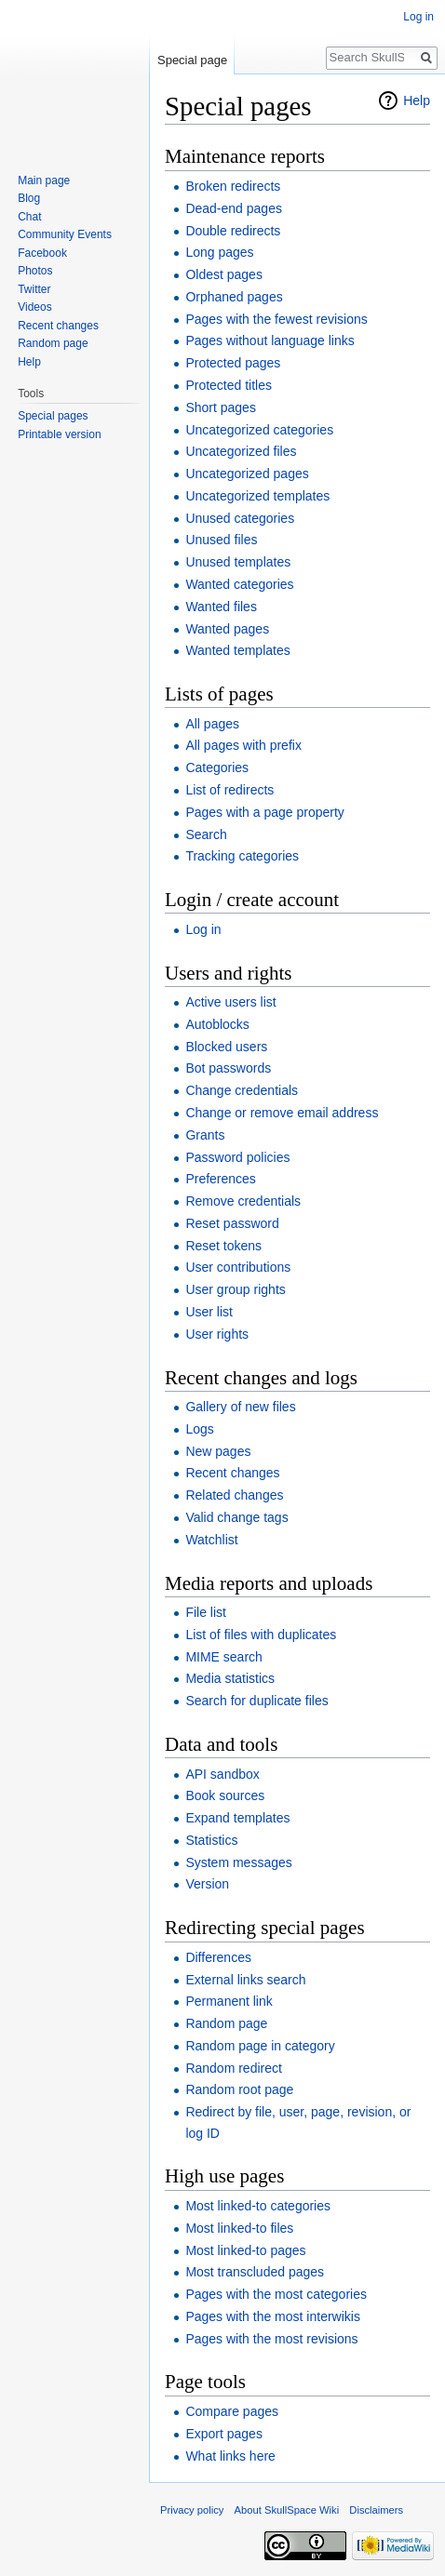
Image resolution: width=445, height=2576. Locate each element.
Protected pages (232, 362)
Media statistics (230, 1678)
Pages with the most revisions (271, 2338)
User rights (217, 1334)
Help (416, 100)
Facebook (42, 253)
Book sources (224, 1795)
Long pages (219, 252)
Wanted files (221, 606)
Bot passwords (228, 1068)
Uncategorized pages (246, 473)
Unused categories (239, 518)
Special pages (53, 415)
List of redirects (229, 789)
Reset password (231, 1223)
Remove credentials (243, 1201)
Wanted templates (237, 650)
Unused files (221, 539)
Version (207, 1883)
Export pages (224, 2433)
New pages (217, 1451)
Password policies (237, 1157)
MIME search (223, 1656)
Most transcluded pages (254, 2271)
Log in (203, 929)
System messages (238, 1862)
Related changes (234, 1495)
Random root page (239, 2089)
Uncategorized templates (257, 495)
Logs (199, 1428)
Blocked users (226, 1046)
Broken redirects (232, 186)
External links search (245, 1979)
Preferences (220, 1178)
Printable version (59, 434)
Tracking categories (242, 855)
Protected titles (228, 385)
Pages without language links (269, 340)
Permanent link (228, 2001)
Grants (204, 1135)
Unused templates (237, 561)
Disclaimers (376, 2510)
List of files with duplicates (260, 1634)
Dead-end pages (233, 208)
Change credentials (241, 1090)
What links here (230, 2456)
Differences (218, 1957)
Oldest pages (224, 274)
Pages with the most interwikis (272, 2316)
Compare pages (231, 2411)
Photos (35, 270)
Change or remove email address (281, 1112)
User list (209, 1311)
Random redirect (233, 2068)
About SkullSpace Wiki (287, 2510)
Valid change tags (236, 1517)
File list (205, 1612)
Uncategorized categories (259, 429)
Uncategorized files (240, 451)
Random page (226, 2023)
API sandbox (222, 1774)
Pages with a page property (264, 812)
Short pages (220, 407)
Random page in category (259, 2045)
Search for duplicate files (256, 1700)
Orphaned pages (233, 296)
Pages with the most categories (276, 2294)
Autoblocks (217, 1024)
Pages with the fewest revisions (276, 319)
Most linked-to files (239, 2228)
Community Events (65, 234)
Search (205, 834)
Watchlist (211, 1539)
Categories (217, 767)
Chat (29, 216)
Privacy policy (191, 2510)
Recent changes (232, 1472)
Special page (192, 60)
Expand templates (237, 1817)
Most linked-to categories (257, 2205)
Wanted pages (227, 628)
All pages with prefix (243, 745)
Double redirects (232, 230)
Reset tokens (223, 1245)
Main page (44, 180)
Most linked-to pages (245, 2250)
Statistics (211, 1840)
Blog (29, 198)
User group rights (235, 1289)
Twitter (34, 289)
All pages (212, 723)
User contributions (237, 1267)
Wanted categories (239, 584)
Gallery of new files (240, 1406)
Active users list (230, 1001)
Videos (34, 307)
